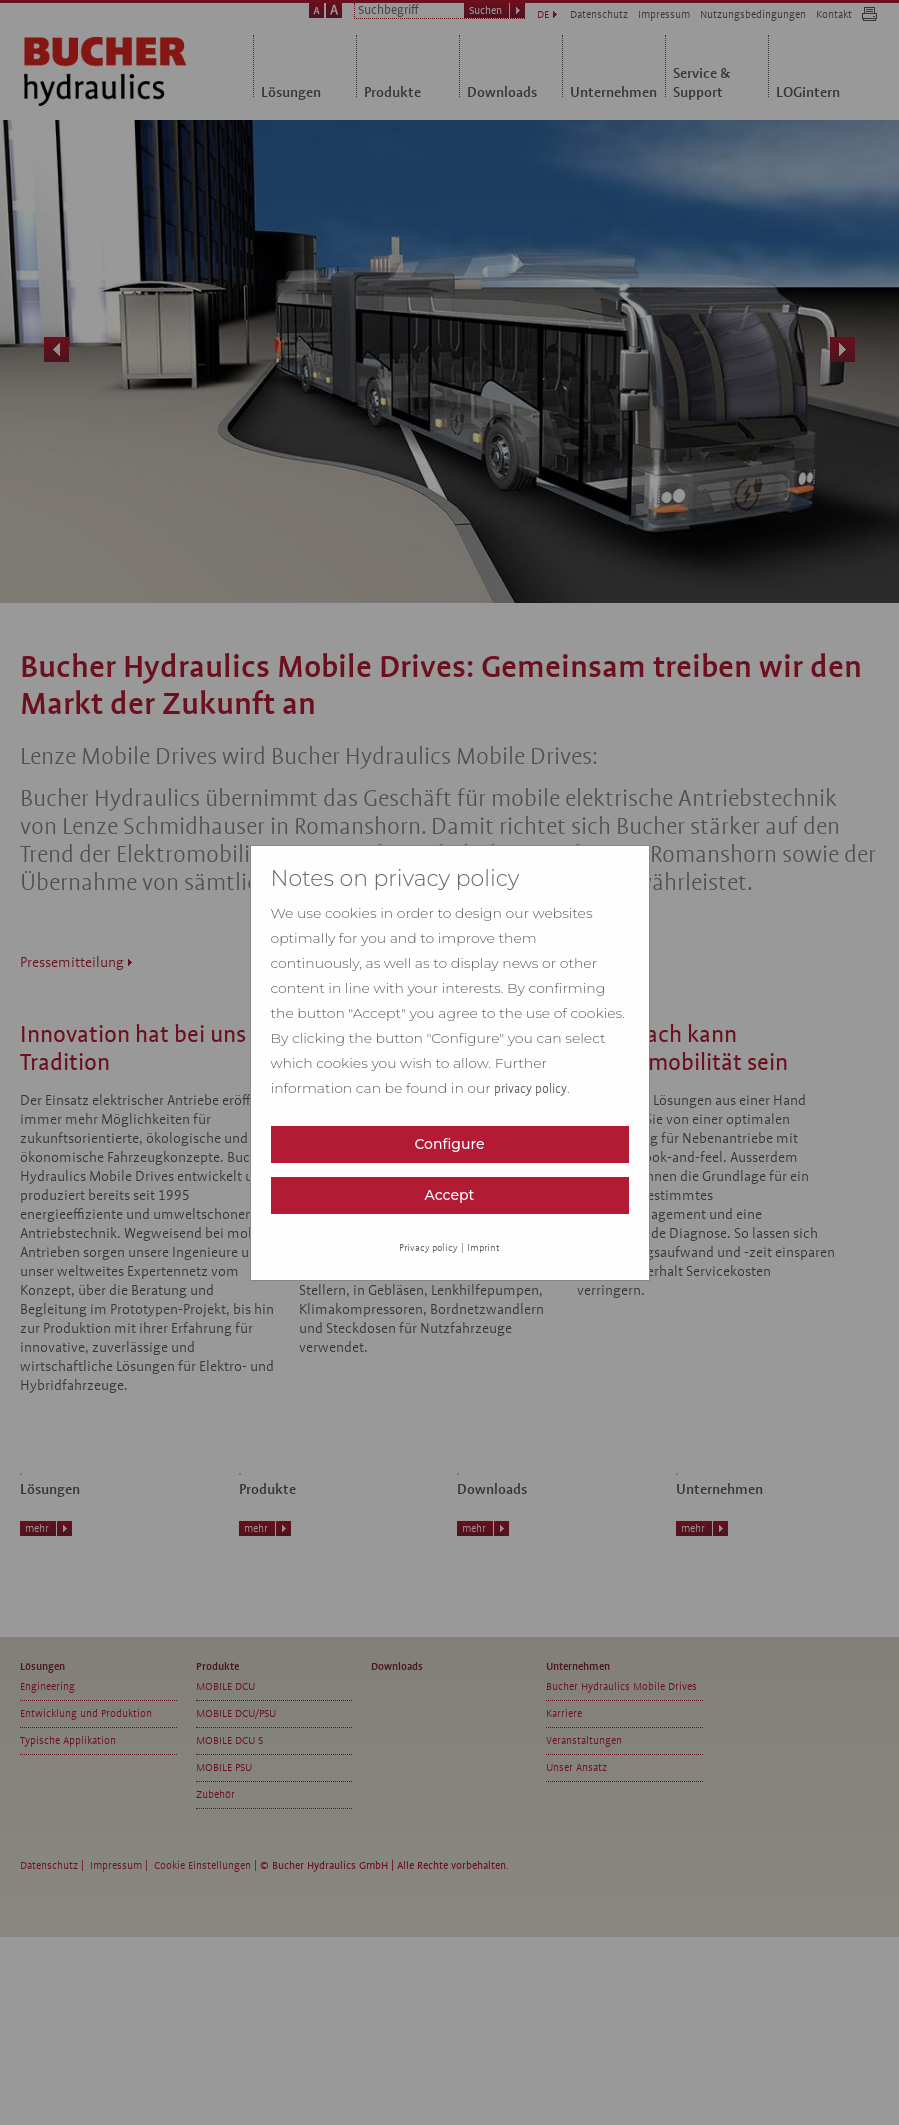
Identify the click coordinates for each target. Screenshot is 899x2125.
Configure (449, 1144)
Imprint (483, 1247)
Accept (450, 1195)
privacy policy (530, 1089)
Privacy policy (428, 1247)
